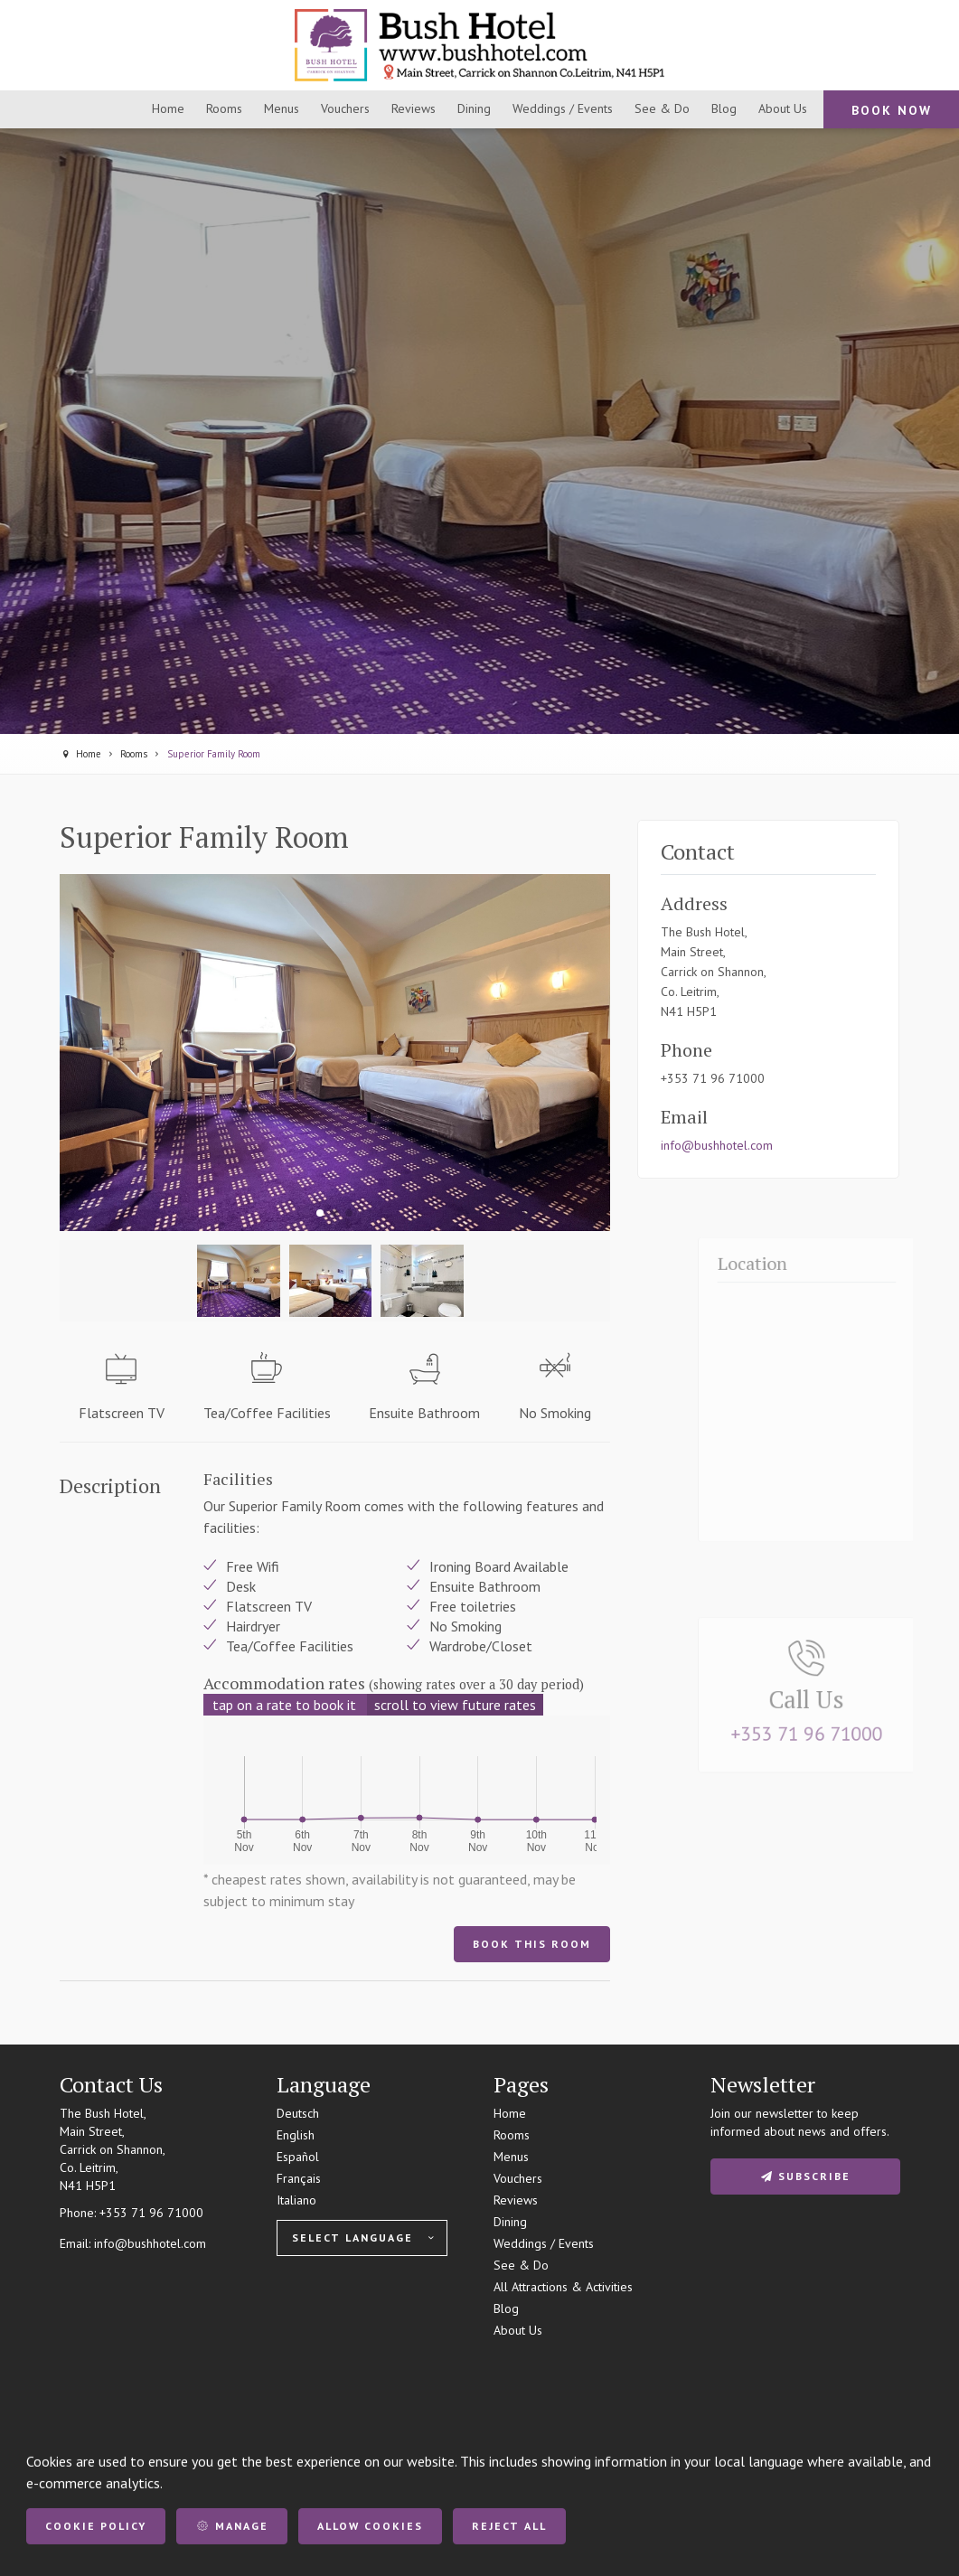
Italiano (296, 2200)
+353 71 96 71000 (151, 2213)
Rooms (512, 2135)
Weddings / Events (544, 2243)
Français (299, 2178)
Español (298, 2156)
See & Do (521, 2265)
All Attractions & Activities (563, 2287)
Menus (511, 2156)
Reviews (516, 2200)
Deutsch (298, 2113)
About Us (518, 2330)
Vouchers (518, 2178)
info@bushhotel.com (717, 1145)
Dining (510, 2222)
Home (510, 2113)
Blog (506, 2308)
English (296, 2135)
